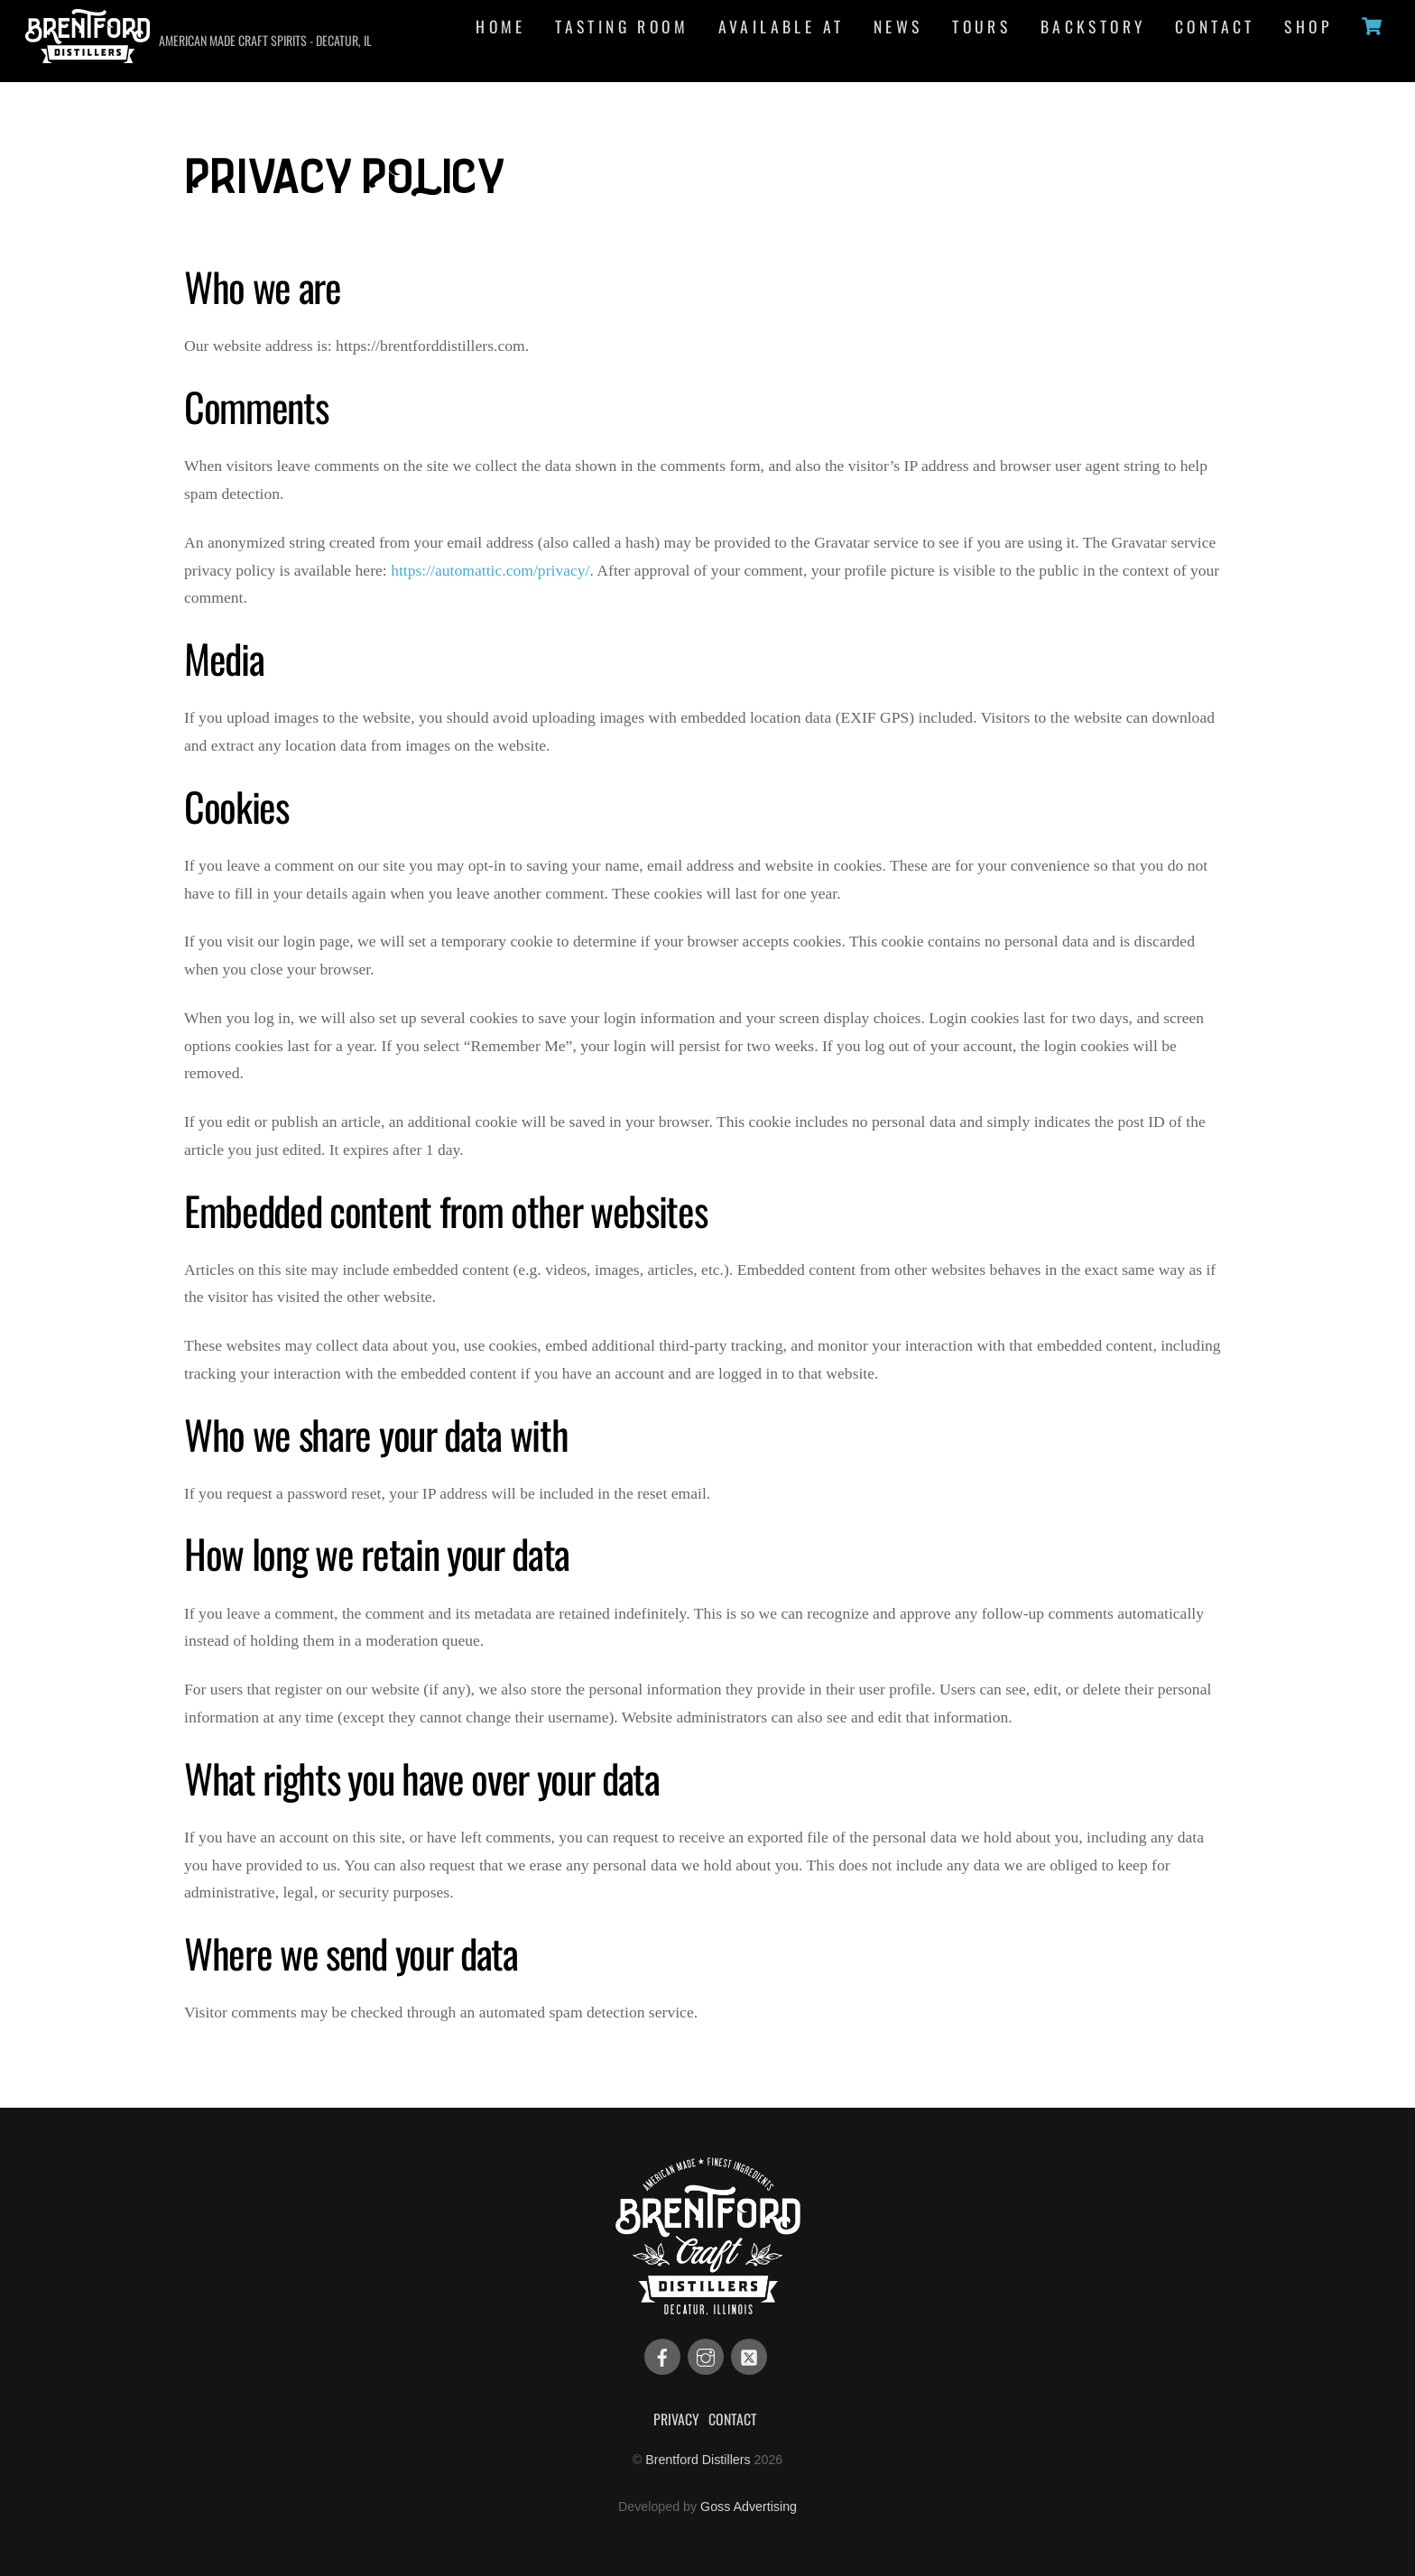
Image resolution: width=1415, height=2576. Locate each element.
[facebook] (662, 2356)
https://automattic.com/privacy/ (490, 570)
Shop (1308, 26)
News (898, 26)
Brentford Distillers (697, 2459)
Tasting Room (622, 26)
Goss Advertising (748, 2506)
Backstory (1093, 26)
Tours (981, 26)
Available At (781, 26)
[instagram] (706, 2356)
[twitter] (749, 2356)
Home (501, 26)
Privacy (676, 2419)
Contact (1215, 26)
